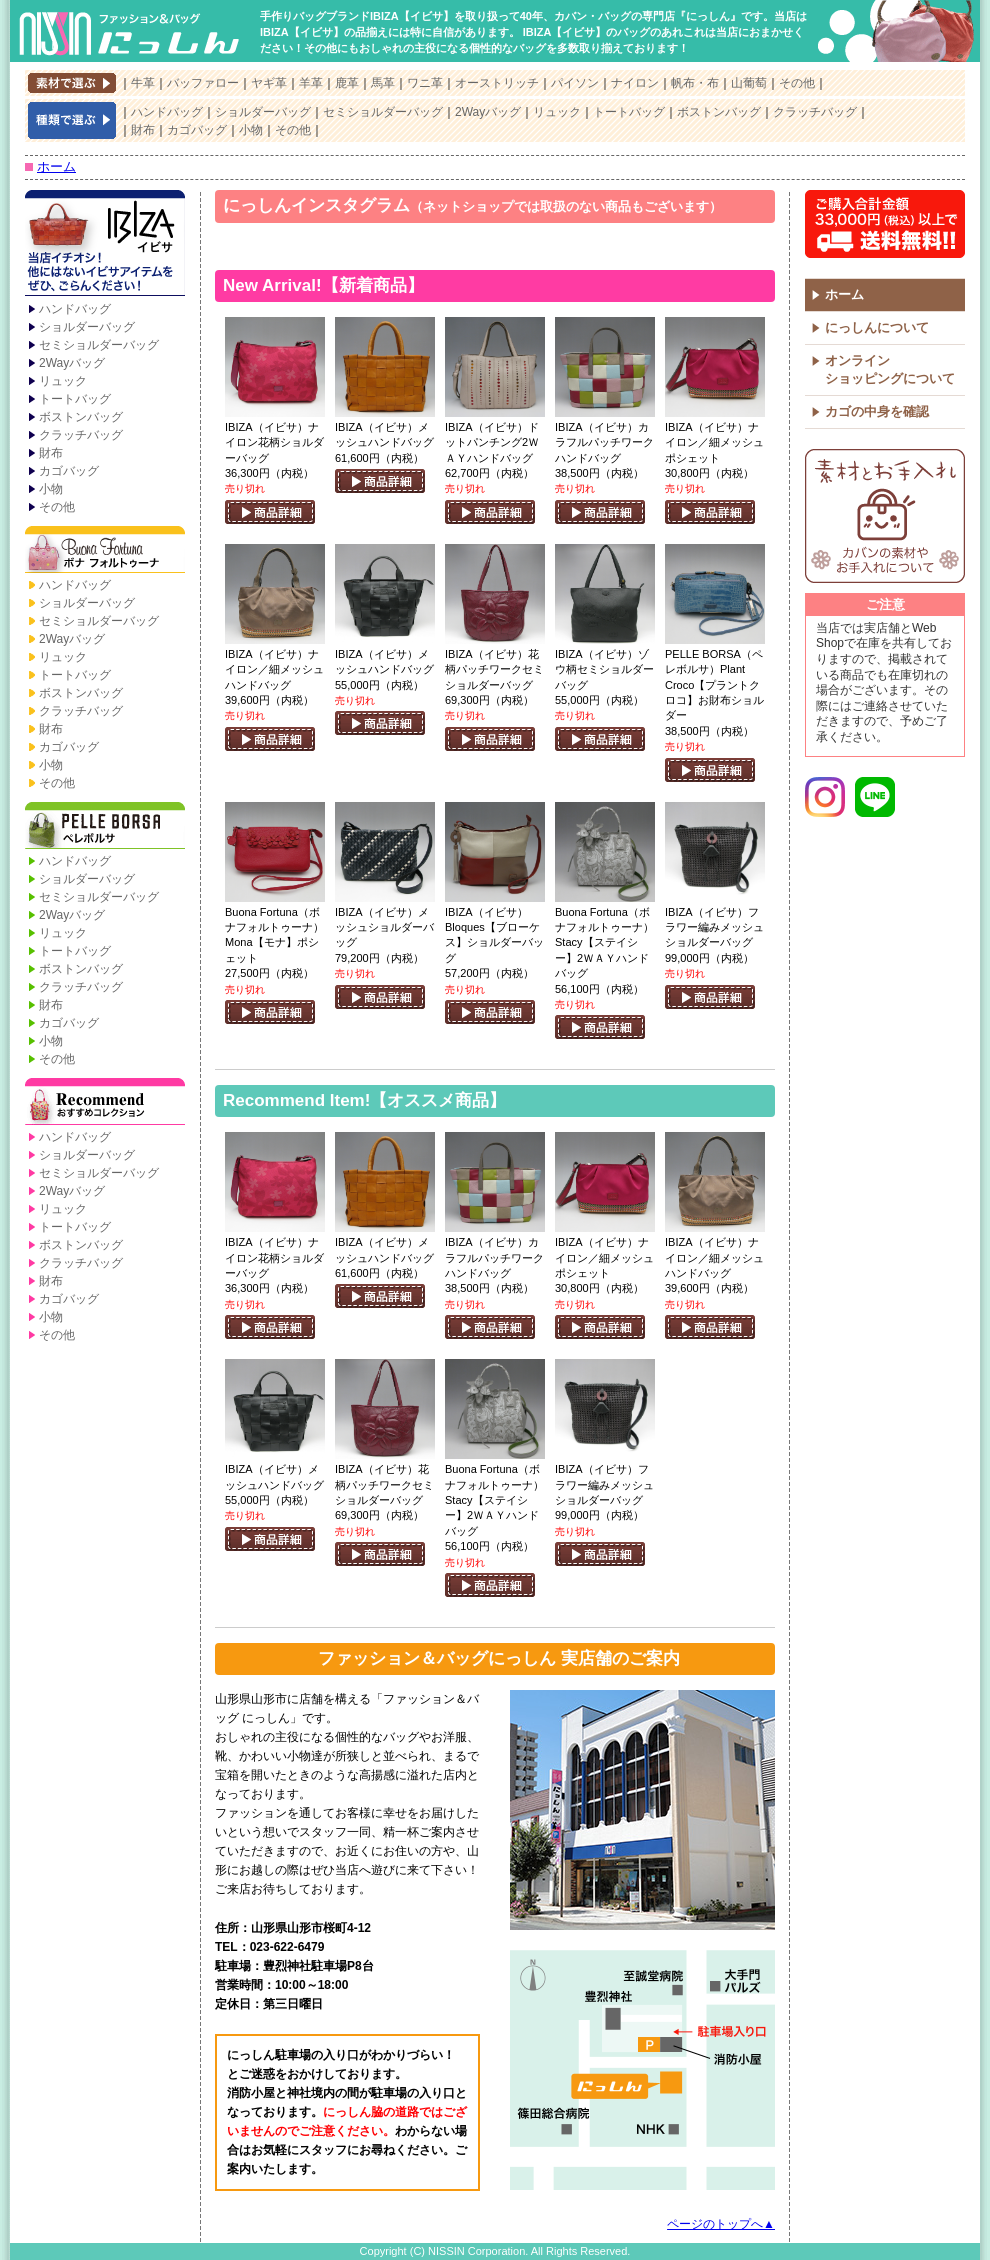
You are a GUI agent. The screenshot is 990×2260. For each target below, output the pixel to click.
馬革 (383, 83)
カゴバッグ (197, 130)
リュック (557, 112)
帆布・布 (695, 83)
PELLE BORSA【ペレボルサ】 (105, 827)
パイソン (575, 83)
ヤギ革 (269, 83)
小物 (251, 130)
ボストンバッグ (719, 112)
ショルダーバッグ (263, 112)
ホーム (56, 166)
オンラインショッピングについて (890, 369)
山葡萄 (749, 83)
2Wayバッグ (488, 112)
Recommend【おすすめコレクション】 (105, 1103)
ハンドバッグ (167, 112)
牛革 (143, 83)
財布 (143, 130)
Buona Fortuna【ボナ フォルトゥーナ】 (105, 551)
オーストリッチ (497, 83)
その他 (797, 83)
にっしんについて (877, 327)
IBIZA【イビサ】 (105, 245)
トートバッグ (629, 112)
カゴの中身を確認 (877, 411)
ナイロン (635, 83)
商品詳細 (270, 512)
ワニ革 (425, 83)
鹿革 (347, 83)
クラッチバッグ (815, 112)
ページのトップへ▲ (721, 2224)
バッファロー (203, 83)
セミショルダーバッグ (383, 112)
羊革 (311, 83)
